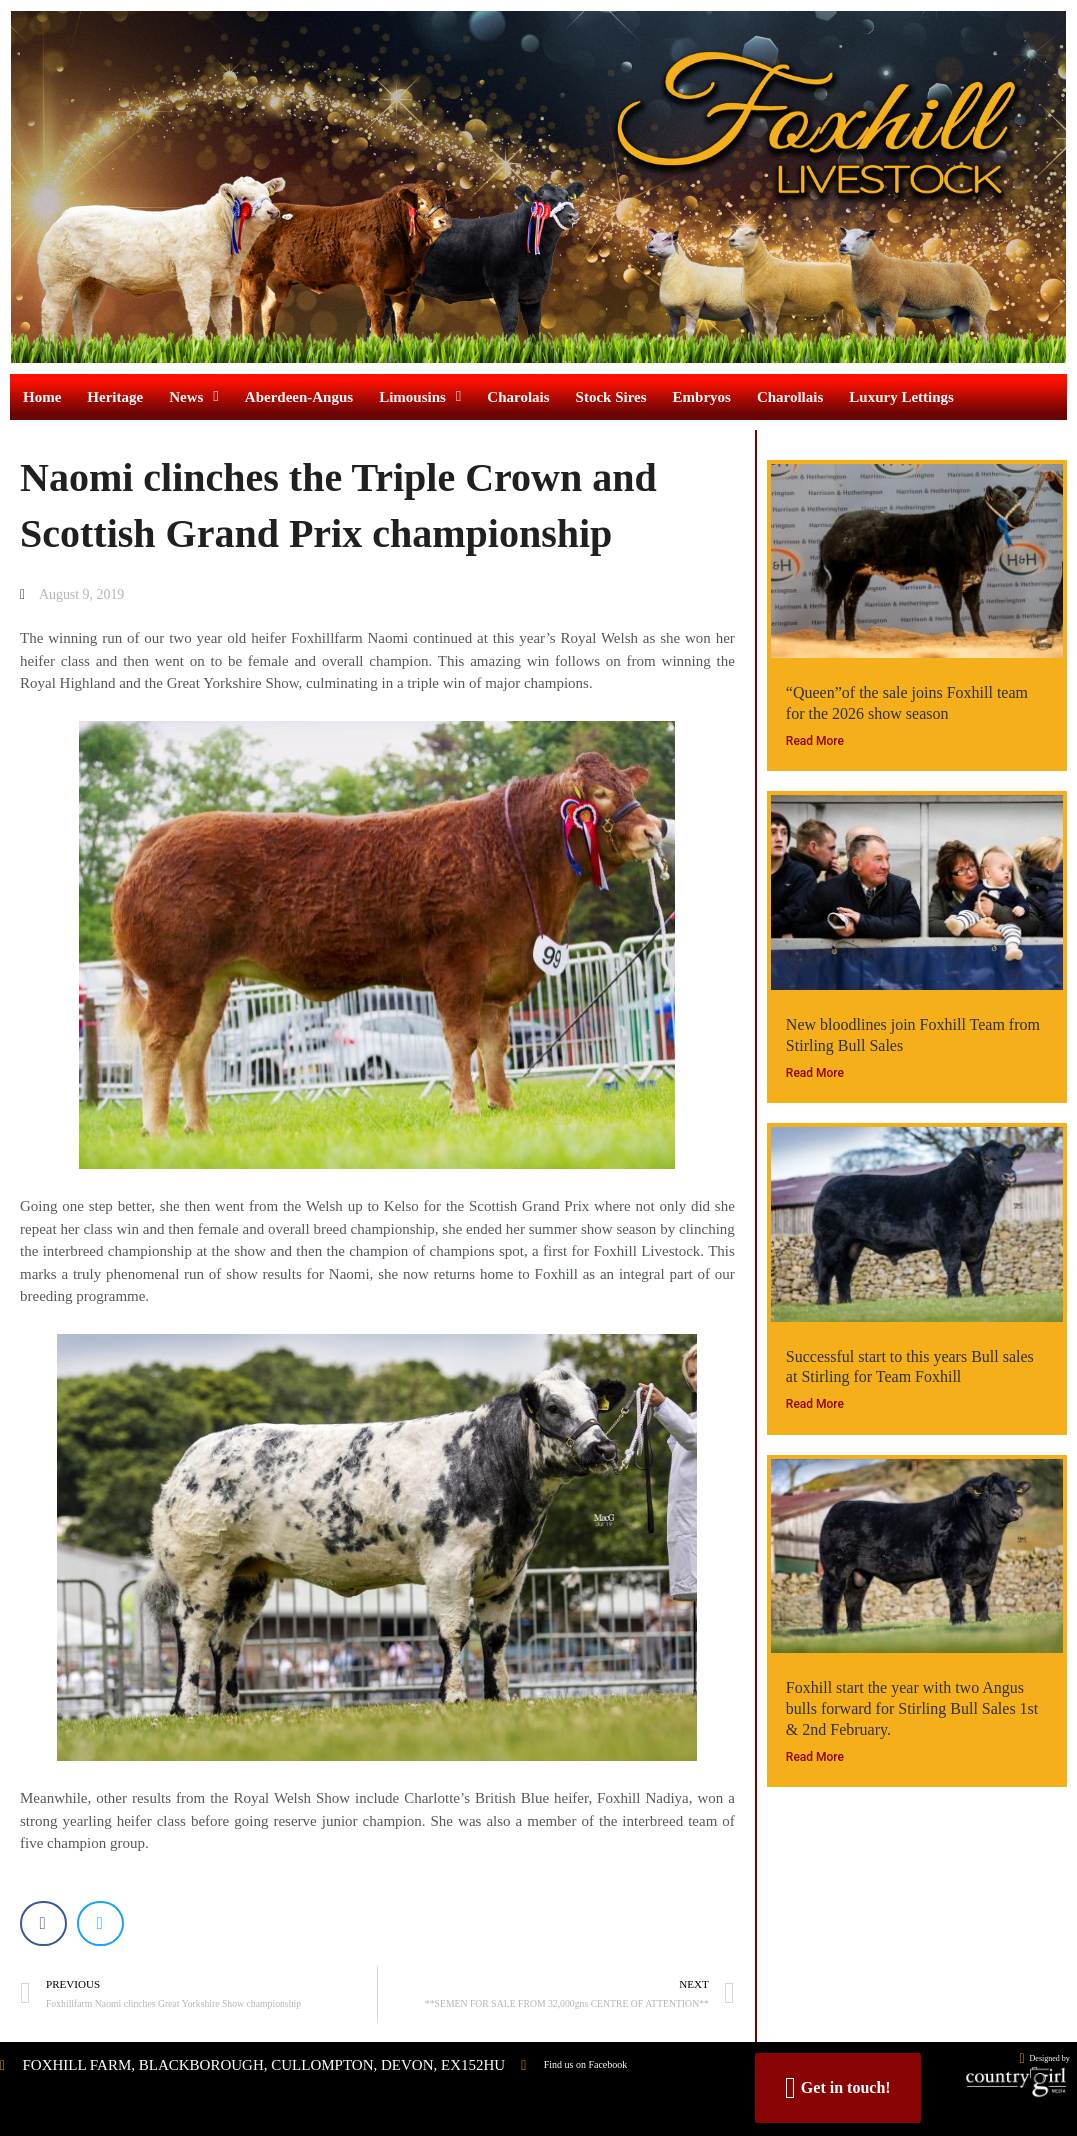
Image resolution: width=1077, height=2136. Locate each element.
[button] (43, 1925)
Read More (815, 741)
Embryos (702, 397)
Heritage (115, 397)
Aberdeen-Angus (299, 397)
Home (42, 397)
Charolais (518, 397)
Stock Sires (611, 397)
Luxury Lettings (901, 397)
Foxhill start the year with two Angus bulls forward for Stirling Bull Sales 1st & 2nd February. (912, 1708)
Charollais (790, 397)
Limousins (420, 396)
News (194, 396)
